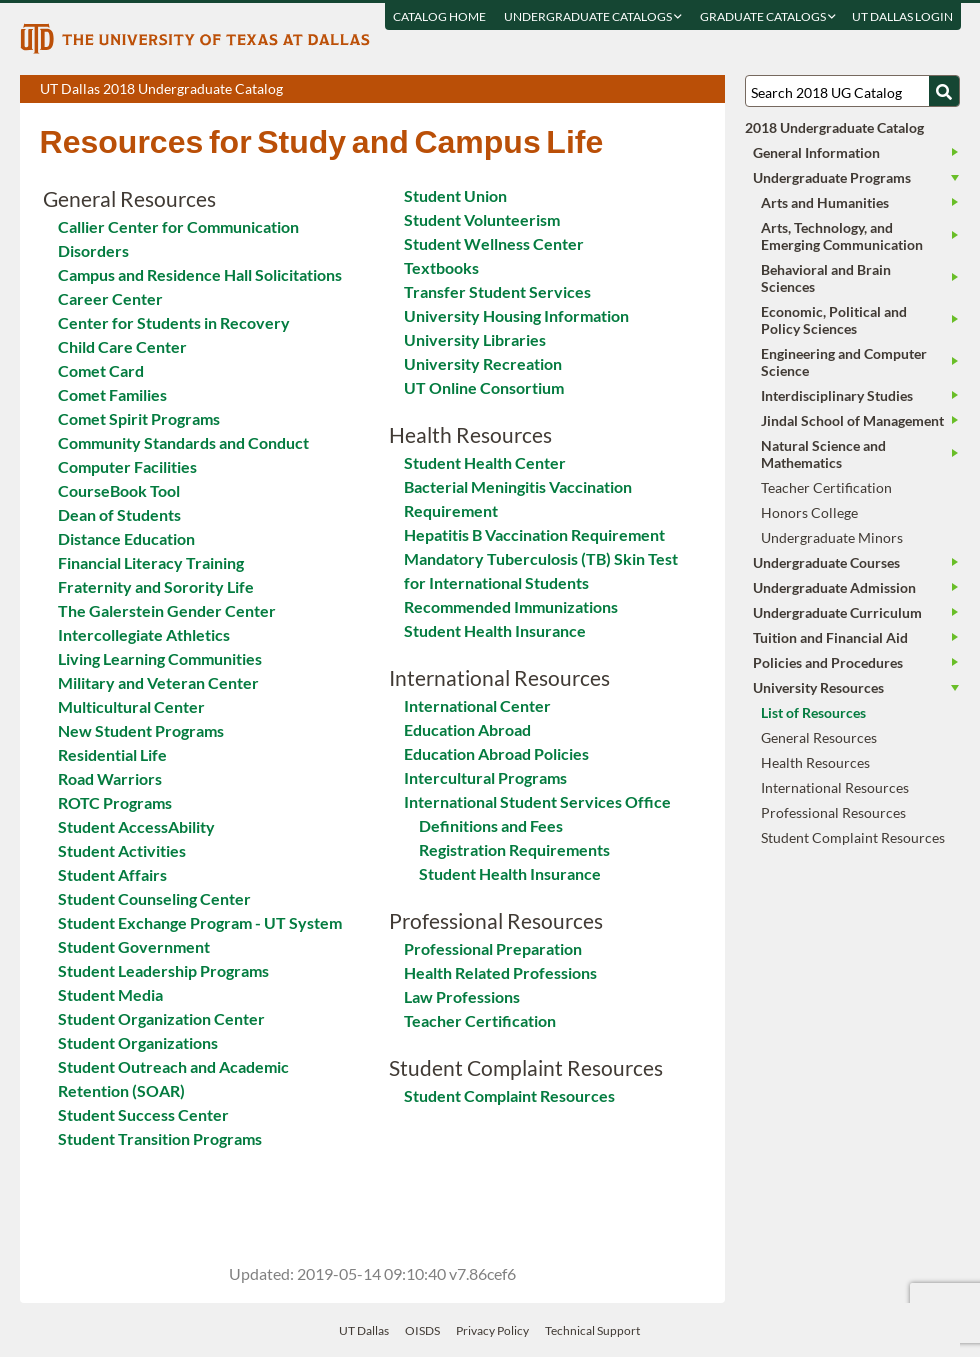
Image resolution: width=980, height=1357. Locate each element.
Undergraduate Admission (834, 587)
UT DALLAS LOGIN (901, 16)
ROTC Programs (115, 802)
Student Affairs (112, 874)
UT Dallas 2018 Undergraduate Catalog (383, 91)
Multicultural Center (131, 706)
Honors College (809, 512)
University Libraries (475, 339)
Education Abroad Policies (496, 753)
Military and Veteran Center (158, 682)
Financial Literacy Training (151, 562)
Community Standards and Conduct (183, 442)
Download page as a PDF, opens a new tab (637, 90)
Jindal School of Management (852, 420)
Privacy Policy (492, 1330)
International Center (477, 705)
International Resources (835, 787)
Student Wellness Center (494, 243)
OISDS (422, 1330)
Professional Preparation (493, 948)
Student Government (134, 946)
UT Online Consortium (484, 387)
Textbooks (441, 267)
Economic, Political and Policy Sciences (834, 320)
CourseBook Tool (119, 490)
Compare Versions (706, 90)
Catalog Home (438, 16)
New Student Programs (141, 730)
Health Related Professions (500, 972)
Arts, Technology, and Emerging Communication (842, 236)
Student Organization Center (161, 1018)
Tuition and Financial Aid (830, 637)
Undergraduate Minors (832, 537)
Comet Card (101, 370)
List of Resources (813, 712)
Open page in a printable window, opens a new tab (683, 90)
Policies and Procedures (828, 662)
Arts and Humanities (825, 202)
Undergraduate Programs (832, 177)
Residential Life (112, 754)
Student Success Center (143, 1114)
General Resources (819, 737)
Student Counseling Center (154, 898)
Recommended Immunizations (511, 606)
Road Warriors (110, 778)
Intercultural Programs (485, 777)
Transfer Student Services (497, 291)
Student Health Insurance (495, 630)
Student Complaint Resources (509, 1095)
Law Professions (462, 996)
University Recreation (483, 363)
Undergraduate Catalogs (592, 16)
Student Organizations (138, 1042)
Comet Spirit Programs (139, 418)
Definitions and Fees (491, 825)
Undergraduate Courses (826, 562)
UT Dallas (364, 1330)
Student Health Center (485, 462)
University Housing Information (516, 315)
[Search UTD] (944, 91)
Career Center (110, 298)
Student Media (110, 994)
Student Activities (122, 850)
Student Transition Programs (160, 1138)
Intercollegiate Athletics (144, 634)
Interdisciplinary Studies (837, 395)
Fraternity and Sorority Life (156, 586)
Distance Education (126, 538)
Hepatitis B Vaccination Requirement (534, 534)
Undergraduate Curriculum (837, 612)
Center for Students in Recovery (174, 322)
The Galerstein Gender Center (167, 610)
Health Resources (815, 762)
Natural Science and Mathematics (823, 454)
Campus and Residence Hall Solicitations (200, 274)
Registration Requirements (514, 849)
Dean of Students (119, 514)
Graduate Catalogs (767, 16)
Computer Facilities (127, 466)
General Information (816, 152)
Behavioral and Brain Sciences (826, 278)
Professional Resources (833, 812)
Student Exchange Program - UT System (200, 922)
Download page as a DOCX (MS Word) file (660, 90)
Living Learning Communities (160, 658)
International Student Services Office (537, 801)
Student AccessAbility (136, 826)
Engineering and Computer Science (844, 362)
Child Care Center (122, 346)
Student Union (455, 195)
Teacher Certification (480, 1020)
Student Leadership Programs (163, 970)
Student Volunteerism (482, 219)
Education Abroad (467, 729)
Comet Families (112, 394)
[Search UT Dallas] (852, 91)
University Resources (818, 687)
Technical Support (592, 1330)
